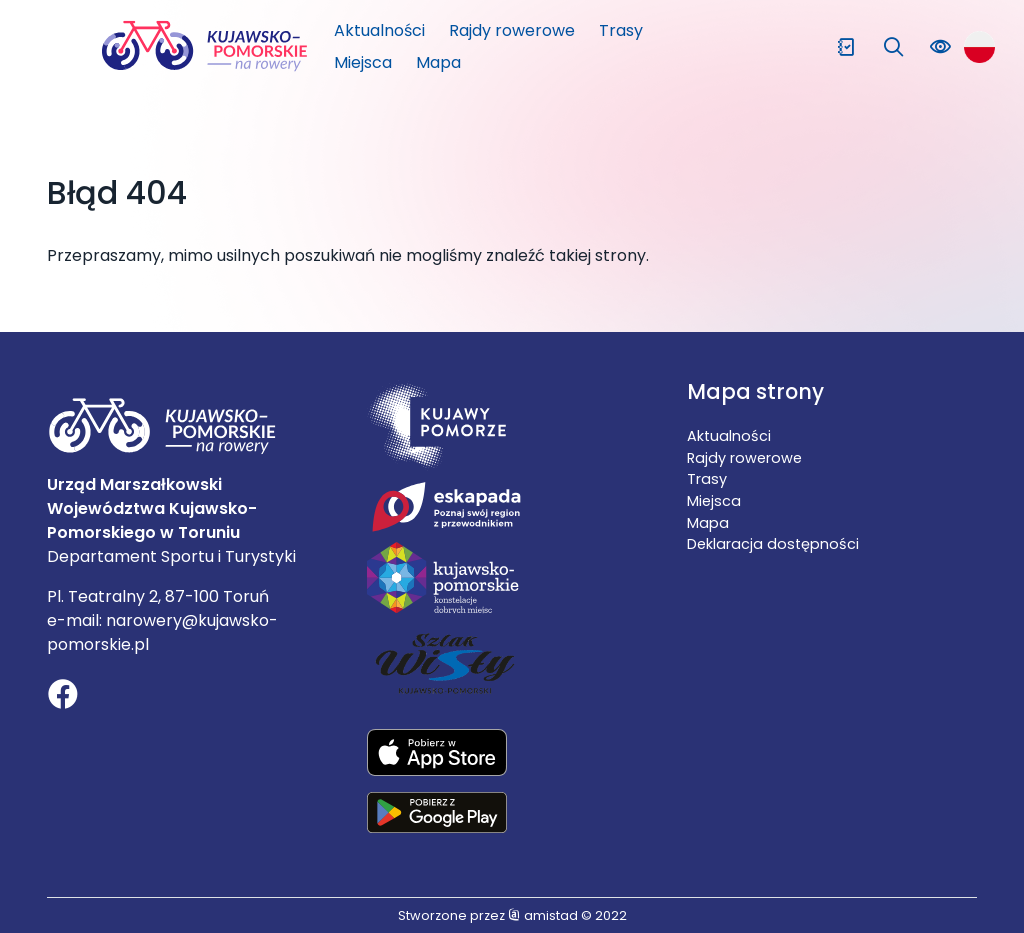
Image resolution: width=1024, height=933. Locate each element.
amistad (543, 915)
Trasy (621, 30)
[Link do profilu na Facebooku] (63, 697)
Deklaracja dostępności (773, 544)
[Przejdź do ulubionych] (846, 47)
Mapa (438, 62)
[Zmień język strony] (979, 46)
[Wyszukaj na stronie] (893, 47)
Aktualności (379, 30)
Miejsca (363, 62)
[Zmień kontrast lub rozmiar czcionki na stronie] (940, 47)
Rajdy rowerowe (512, 30)
